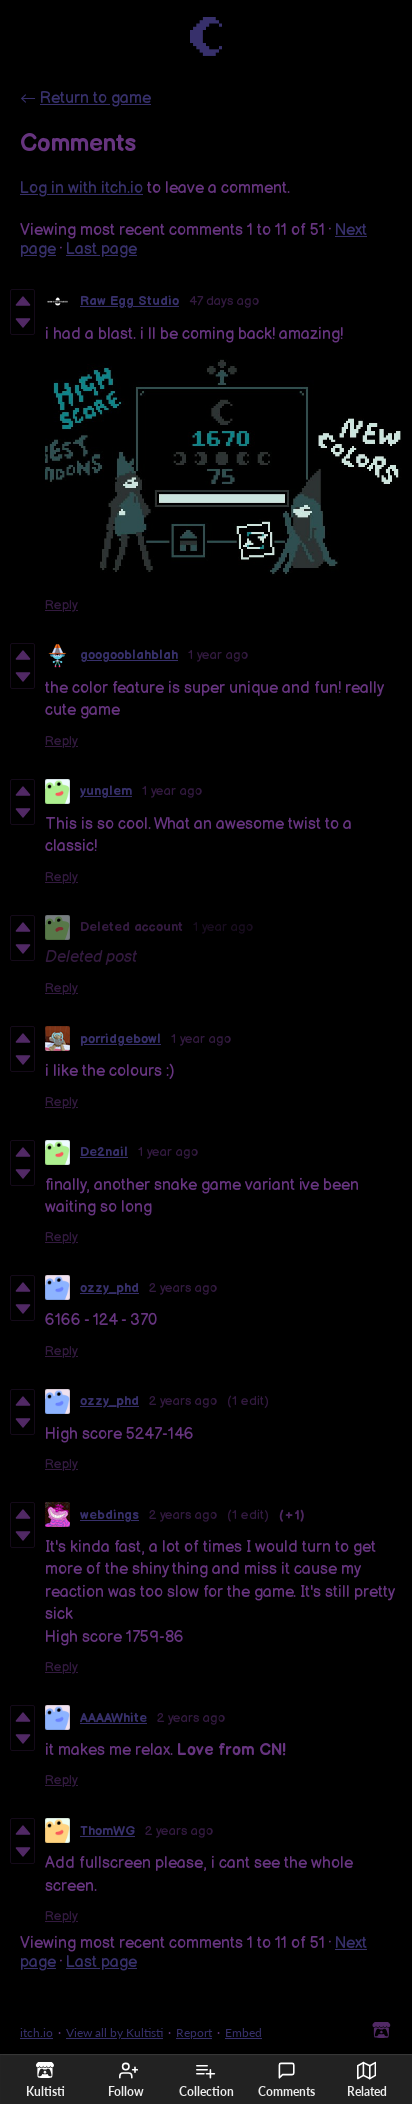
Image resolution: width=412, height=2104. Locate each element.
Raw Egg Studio (129, 301)
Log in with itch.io (81, 188)
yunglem (106, 791)
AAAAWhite (113, 1718)
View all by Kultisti (114, 2032)
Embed (243, 2032)
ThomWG (107, 1831)
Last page (101, 249)
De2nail (104, 1152)
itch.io (36, 2032)
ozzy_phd (109, 1288)
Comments (286, 2080)
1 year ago (218, 655)
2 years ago (183, 1288)
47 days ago (224, 301)
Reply (61, 605)
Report (194, 2032)
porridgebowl (120, 1039)
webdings (109, 1515)
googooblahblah (129, 655)
